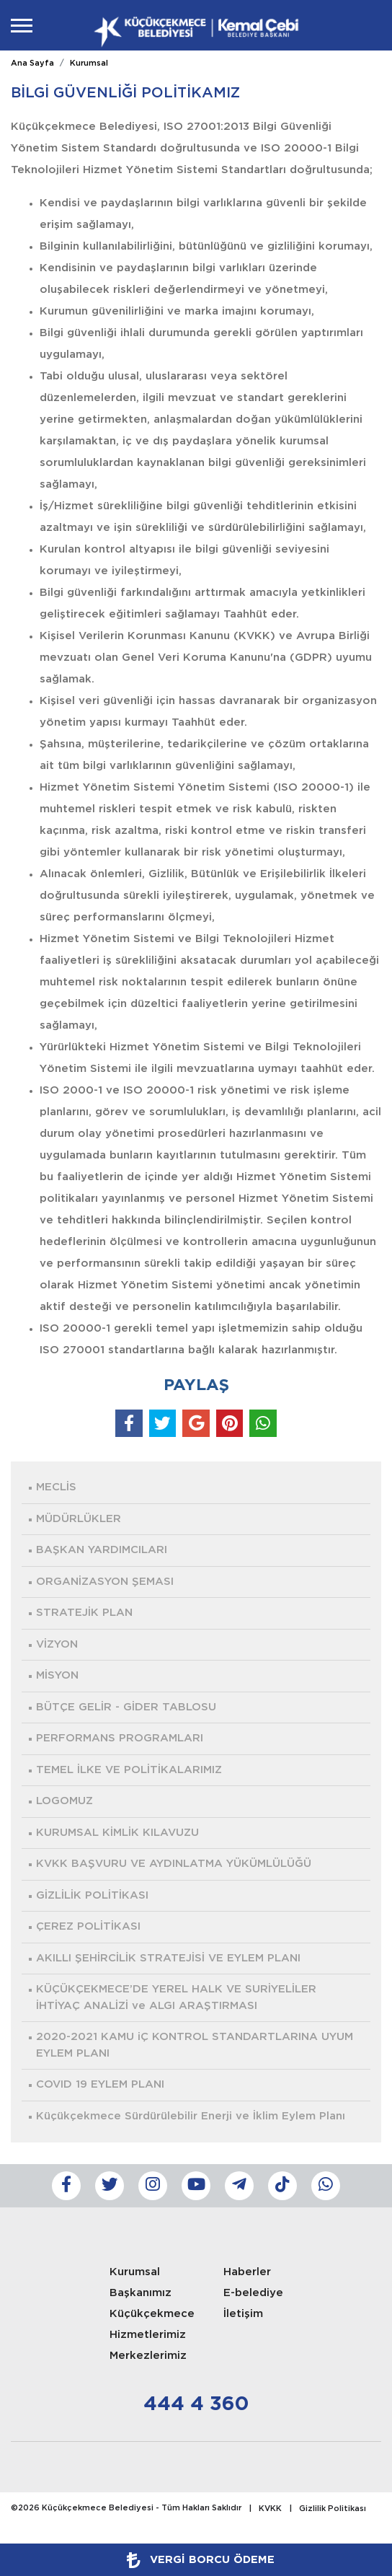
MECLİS (56, 1487)
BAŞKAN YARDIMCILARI (101, 1550)
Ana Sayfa (32, 63)
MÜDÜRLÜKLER (78, 1519)
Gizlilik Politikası (332, 2509)
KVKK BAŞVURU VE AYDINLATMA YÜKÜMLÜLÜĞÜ (173, 1863)
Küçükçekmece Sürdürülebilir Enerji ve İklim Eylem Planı (190, 2116)
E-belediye (253, 2293)
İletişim (243, 2313)
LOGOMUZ (64, 1801)
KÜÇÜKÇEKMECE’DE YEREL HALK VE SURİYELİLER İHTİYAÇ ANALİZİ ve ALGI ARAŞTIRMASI (176, 1997)
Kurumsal (89, 63)
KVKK (270, 2509)
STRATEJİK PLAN (84, 1612)
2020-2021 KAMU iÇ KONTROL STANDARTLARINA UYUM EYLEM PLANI (194, 2045)
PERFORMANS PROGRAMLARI (119, 1738)
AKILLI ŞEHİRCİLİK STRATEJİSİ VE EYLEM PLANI (168, 1958)
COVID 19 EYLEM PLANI (100, 2084)
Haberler (247, 2272)
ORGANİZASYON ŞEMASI (105, 1581)
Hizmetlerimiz (148, 2334)
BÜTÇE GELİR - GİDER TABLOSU (126, 1707)
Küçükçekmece (152, 2313)
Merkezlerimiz (148, 2355)
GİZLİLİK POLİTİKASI (92, 1895)
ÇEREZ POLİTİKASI (88, 1926)
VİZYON (57, 1644)
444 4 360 (196, 2404)
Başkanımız (141, 2293)
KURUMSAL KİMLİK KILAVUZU (117, 1832)
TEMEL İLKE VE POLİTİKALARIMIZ (129, 1770)
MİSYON (57, 1675)
